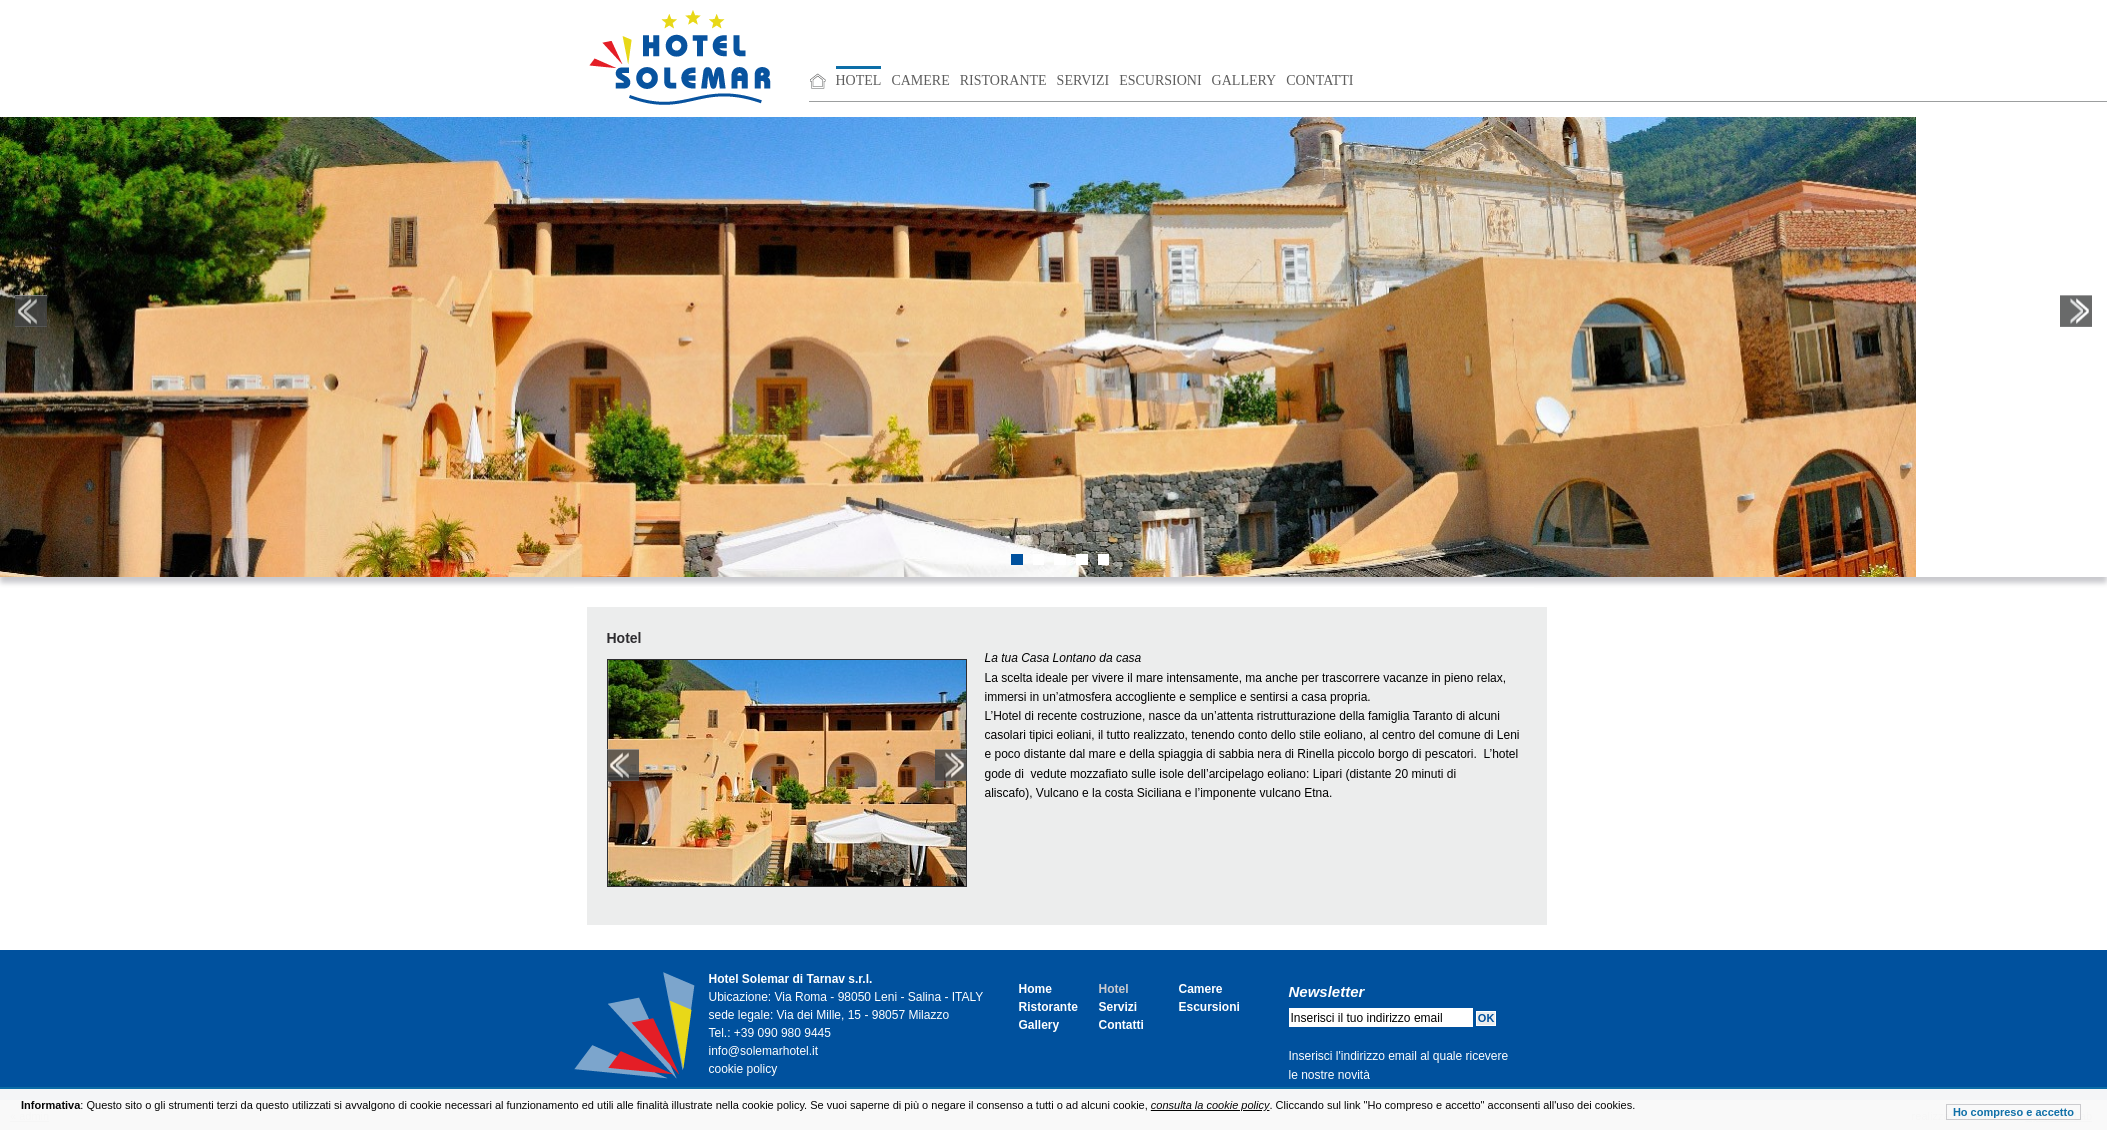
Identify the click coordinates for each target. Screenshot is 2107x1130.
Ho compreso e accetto (2013, 1112)
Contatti (1319, 80)
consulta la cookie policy (1210, 1105)
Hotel (859, 80)
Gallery (1244, 80)
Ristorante (1003, 80)
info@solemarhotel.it (764, 1051)
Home (1035, 989)
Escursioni (1160, 80)
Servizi (1083, 80)
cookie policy (743, 1069)
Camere (920, 80)
